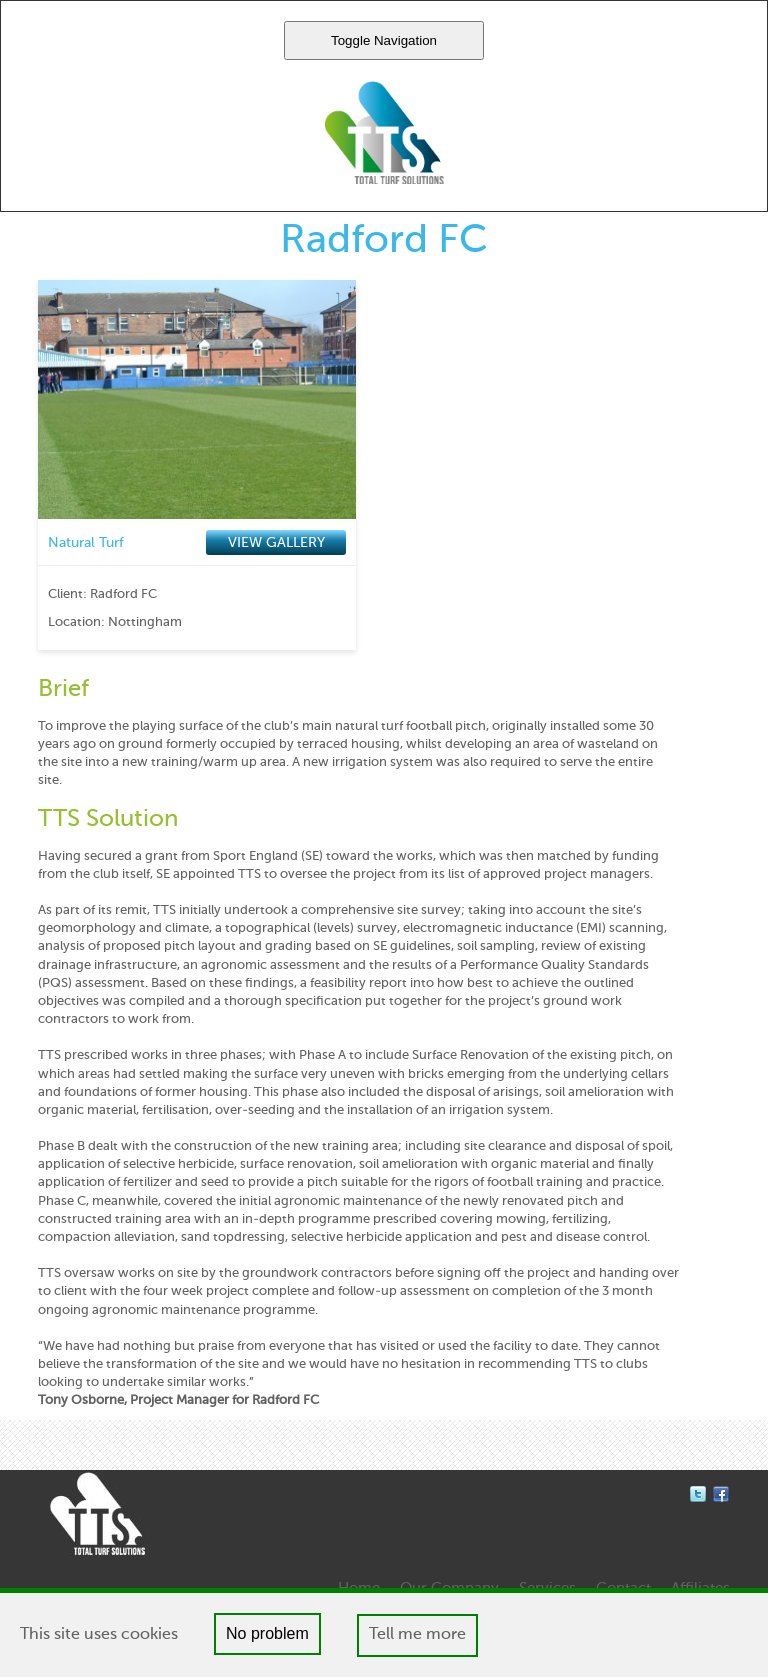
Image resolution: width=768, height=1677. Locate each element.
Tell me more (417, 1635)
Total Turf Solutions (384, 132)
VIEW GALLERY (276, 543)
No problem (267, 1633)
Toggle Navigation (384, 40)
